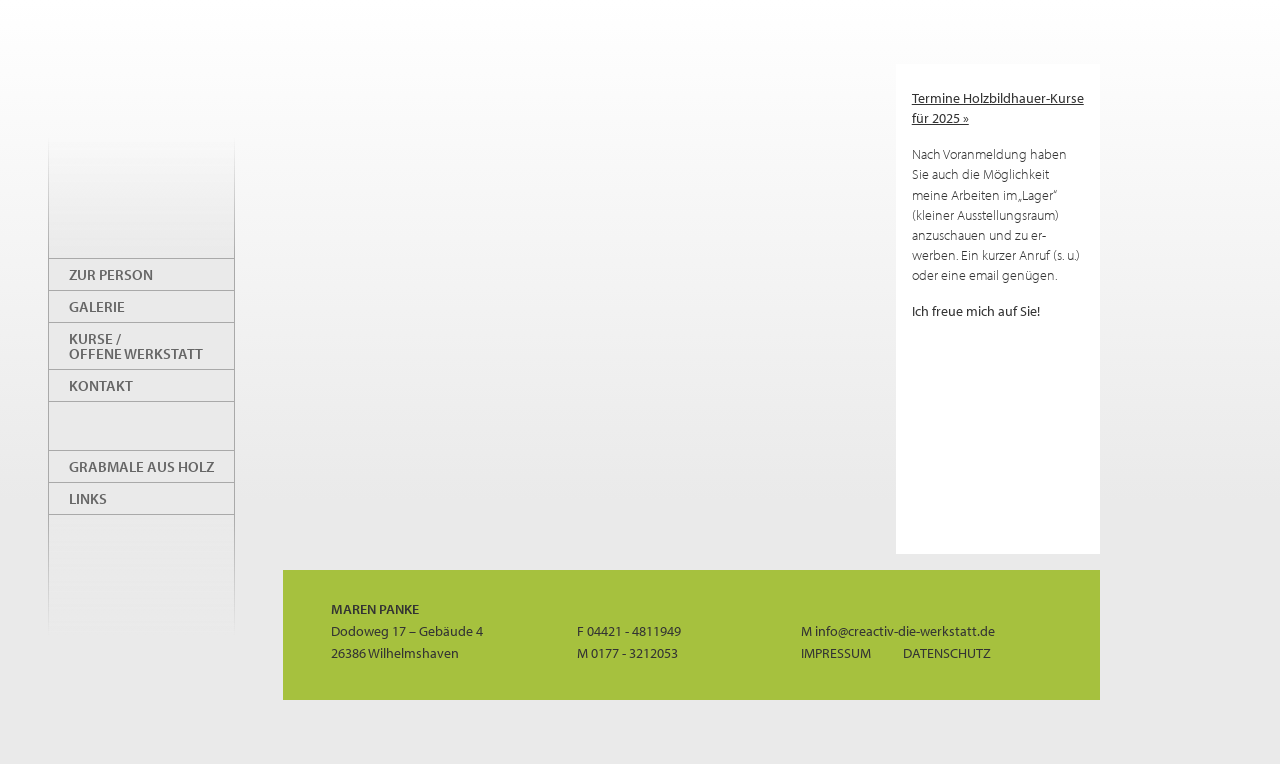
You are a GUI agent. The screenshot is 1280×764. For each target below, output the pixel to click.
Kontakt (101, 385)
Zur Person (111, 274)
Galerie (97, 306)
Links (88, 498)
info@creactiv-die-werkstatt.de (905, 630)
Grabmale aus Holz (141, 466)
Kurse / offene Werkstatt (136, 346)
